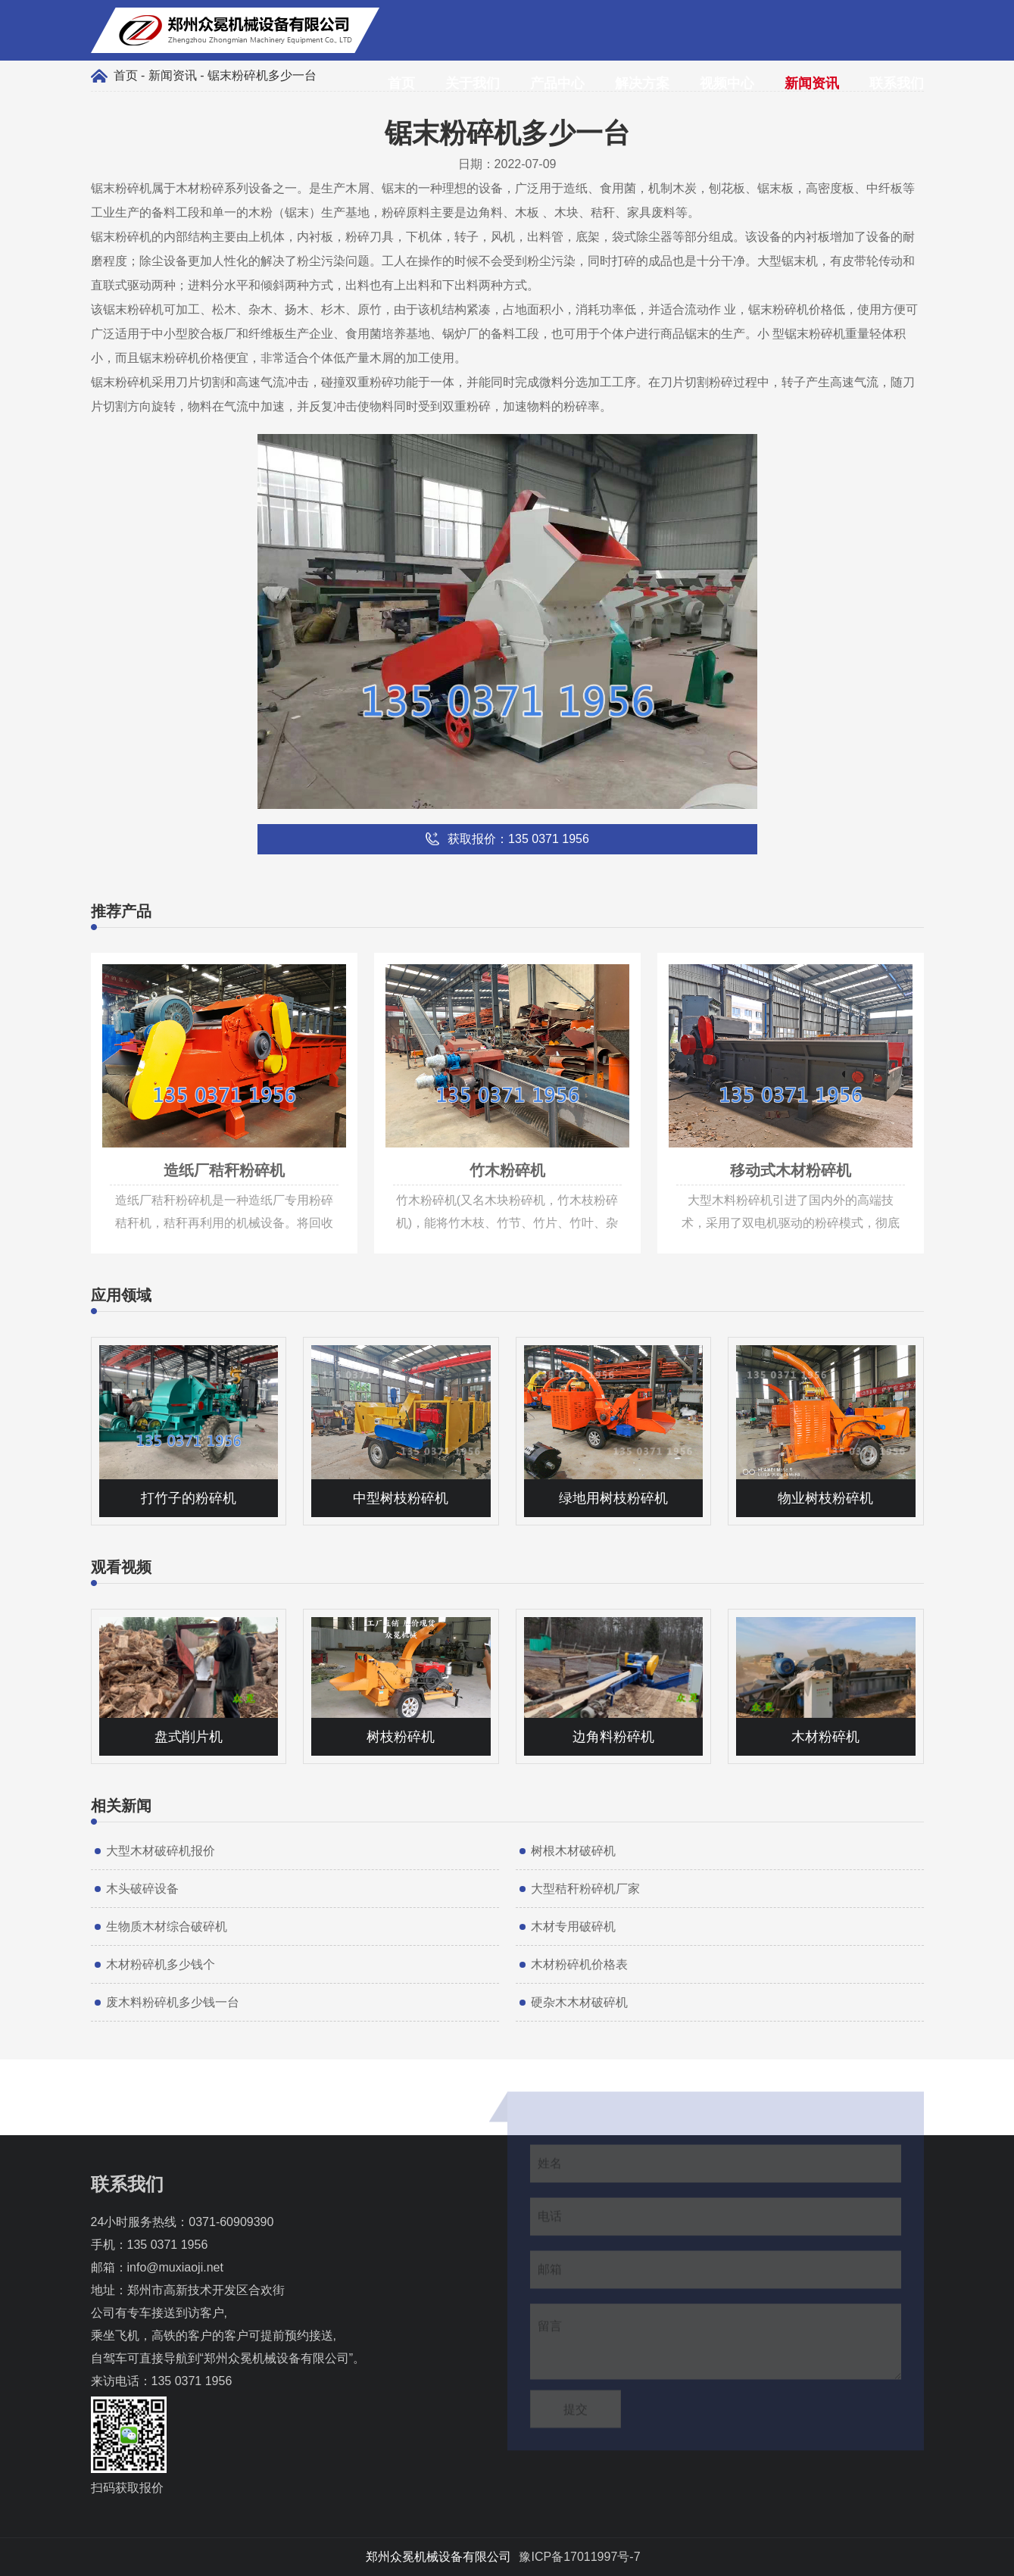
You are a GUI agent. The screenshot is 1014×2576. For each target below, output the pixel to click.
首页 (401, 83)
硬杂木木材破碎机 (579, 2002)
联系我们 (896, 83)
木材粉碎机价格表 (579, 1964)
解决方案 (642, 83)
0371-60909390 (231, 2221)
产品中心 (557, 83)
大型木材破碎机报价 (160, 1850)
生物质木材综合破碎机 (166, 1926)
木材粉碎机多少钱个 (160, 1964)
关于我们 (472, 83)
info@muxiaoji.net (175, 2267)
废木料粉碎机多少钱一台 (172, 2002)
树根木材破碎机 (573, 1850)
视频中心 (727, 83)
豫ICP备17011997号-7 (579, 2556)
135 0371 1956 (167, 2244)
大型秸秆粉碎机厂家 (585, 1888)
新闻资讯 (812, 83)
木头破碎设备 (142, 1888)
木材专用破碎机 (573, 1926)
